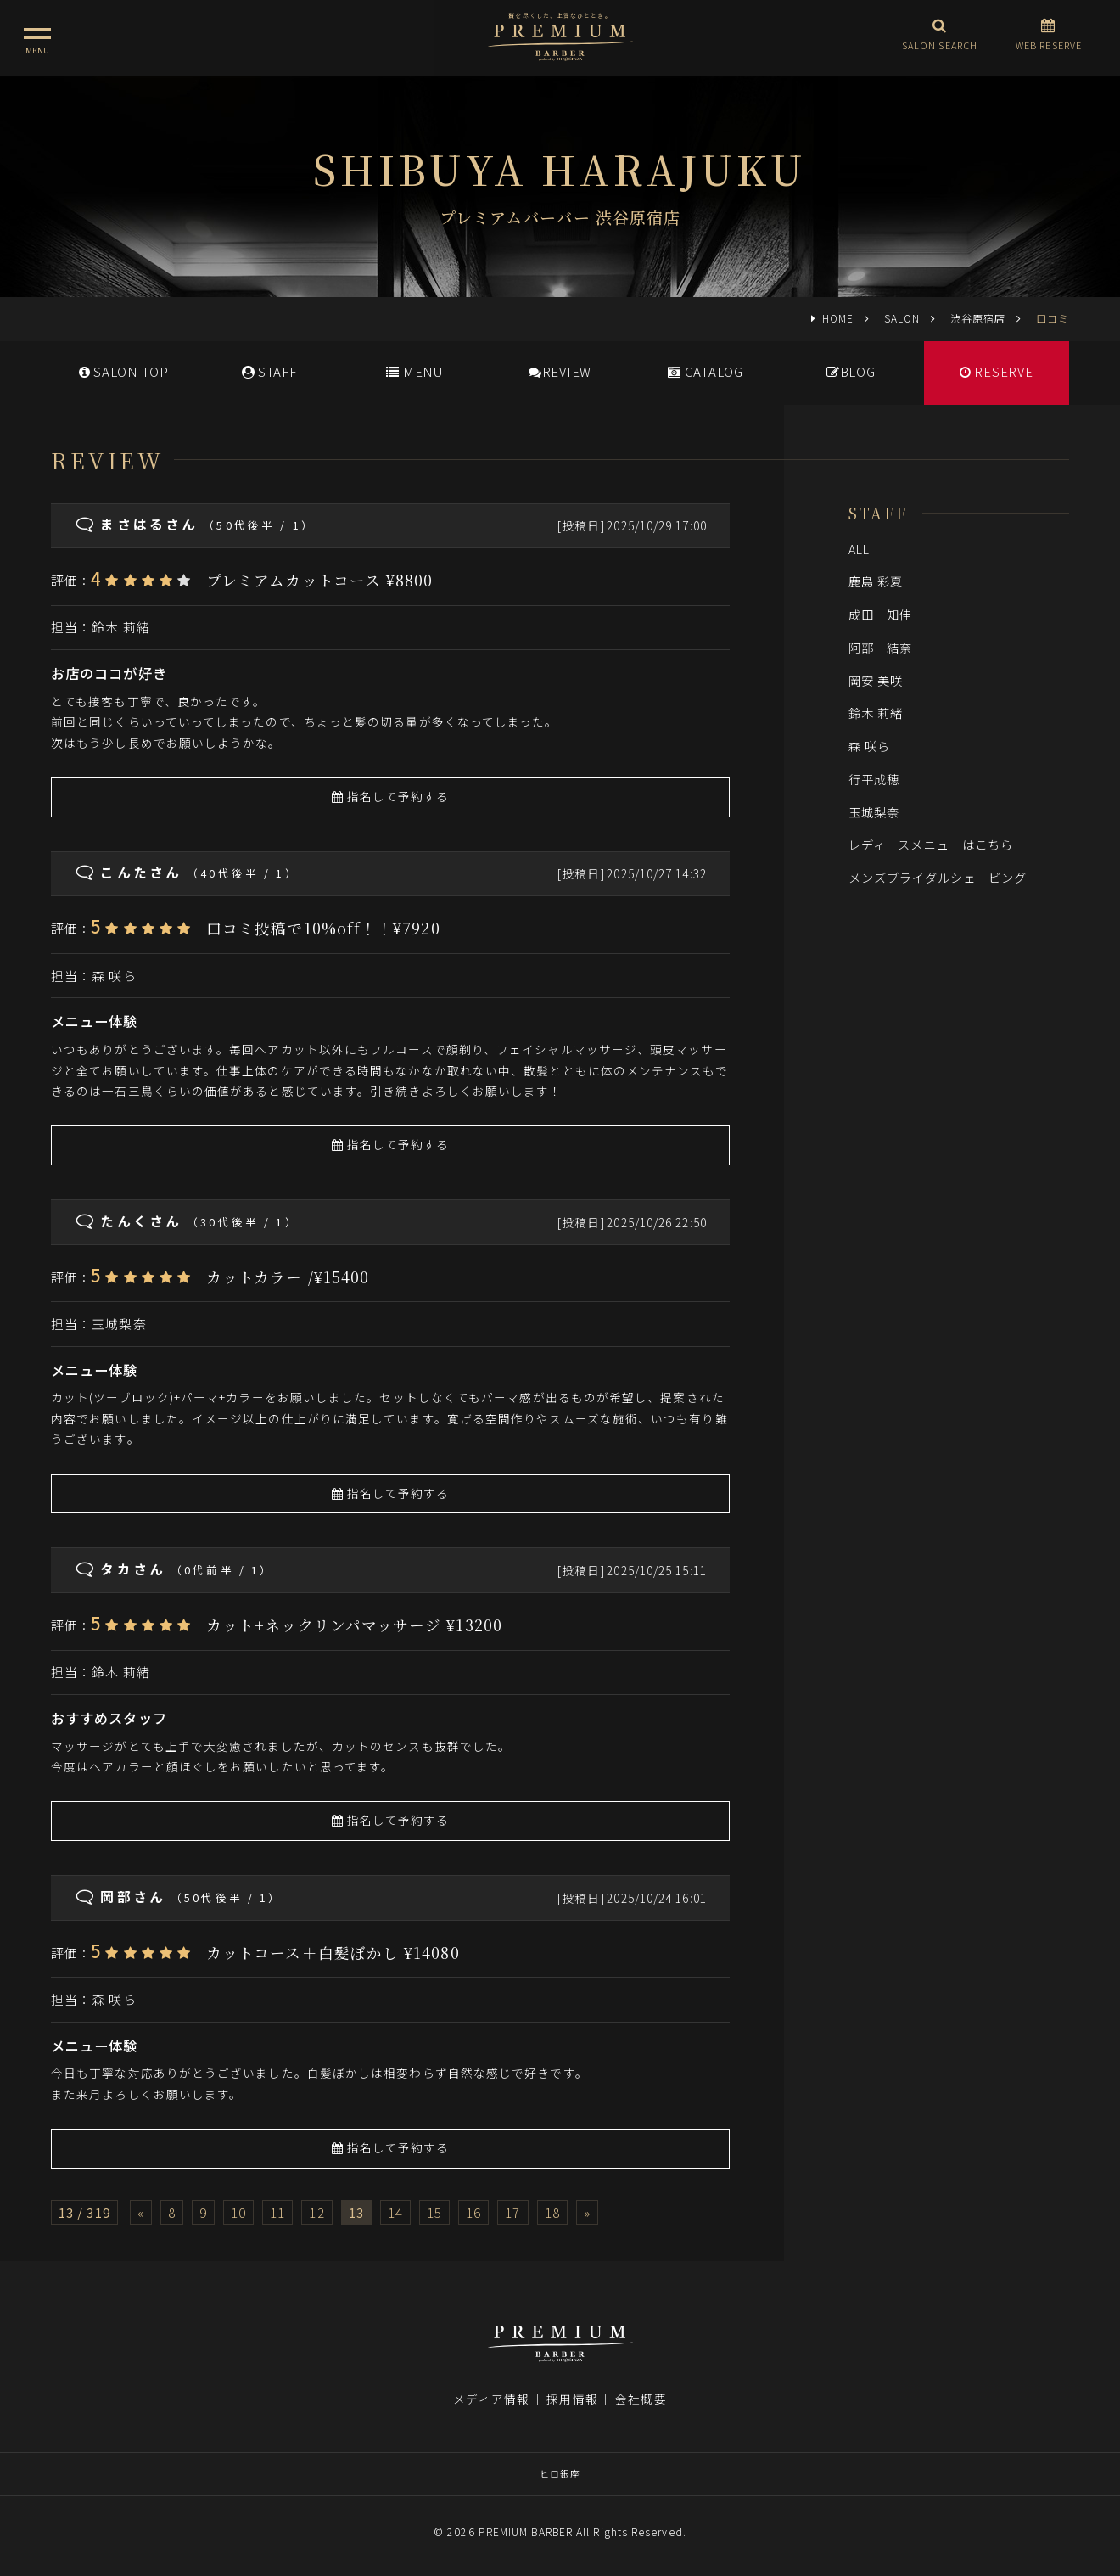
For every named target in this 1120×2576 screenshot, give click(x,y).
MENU (414, 371)
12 (316, 2212)
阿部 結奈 (880, 647)
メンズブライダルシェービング (937, 877)
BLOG (851, 371)
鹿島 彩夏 (875, 581)
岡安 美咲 (875, 680)
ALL (859, 549)
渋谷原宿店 (977, 318)
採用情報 (571, 2398)
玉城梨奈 (119, 1324)
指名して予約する (391, 796)
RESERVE (996, 371)
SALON (902, 318)
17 (512, 2212)
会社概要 (640, 2398)
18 (552, 2212)
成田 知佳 (880, 614)
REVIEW (560, 371)
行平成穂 (873, 779)
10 (238, 2212)
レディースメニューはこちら (930, 844)
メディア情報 (491, 2398)
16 (473, 2212)
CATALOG (705, 371)
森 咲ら (114, 976)
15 (434, 2212)
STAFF (269, 371)
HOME (838, 318)
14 (395, 2212)
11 (277, 2212)
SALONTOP (124, 371)
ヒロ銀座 (560, 2473)
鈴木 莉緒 (120, 627)
